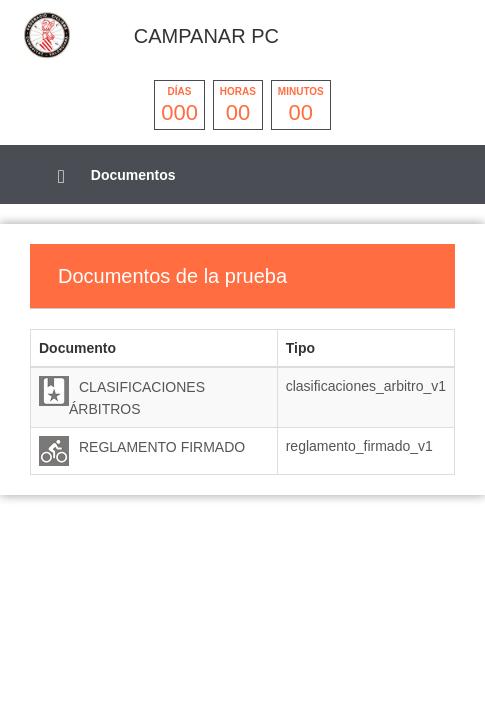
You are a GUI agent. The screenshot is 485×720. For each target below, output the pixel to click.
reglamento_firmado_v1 (359, 446)
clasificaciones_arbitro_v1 (366, 386)
